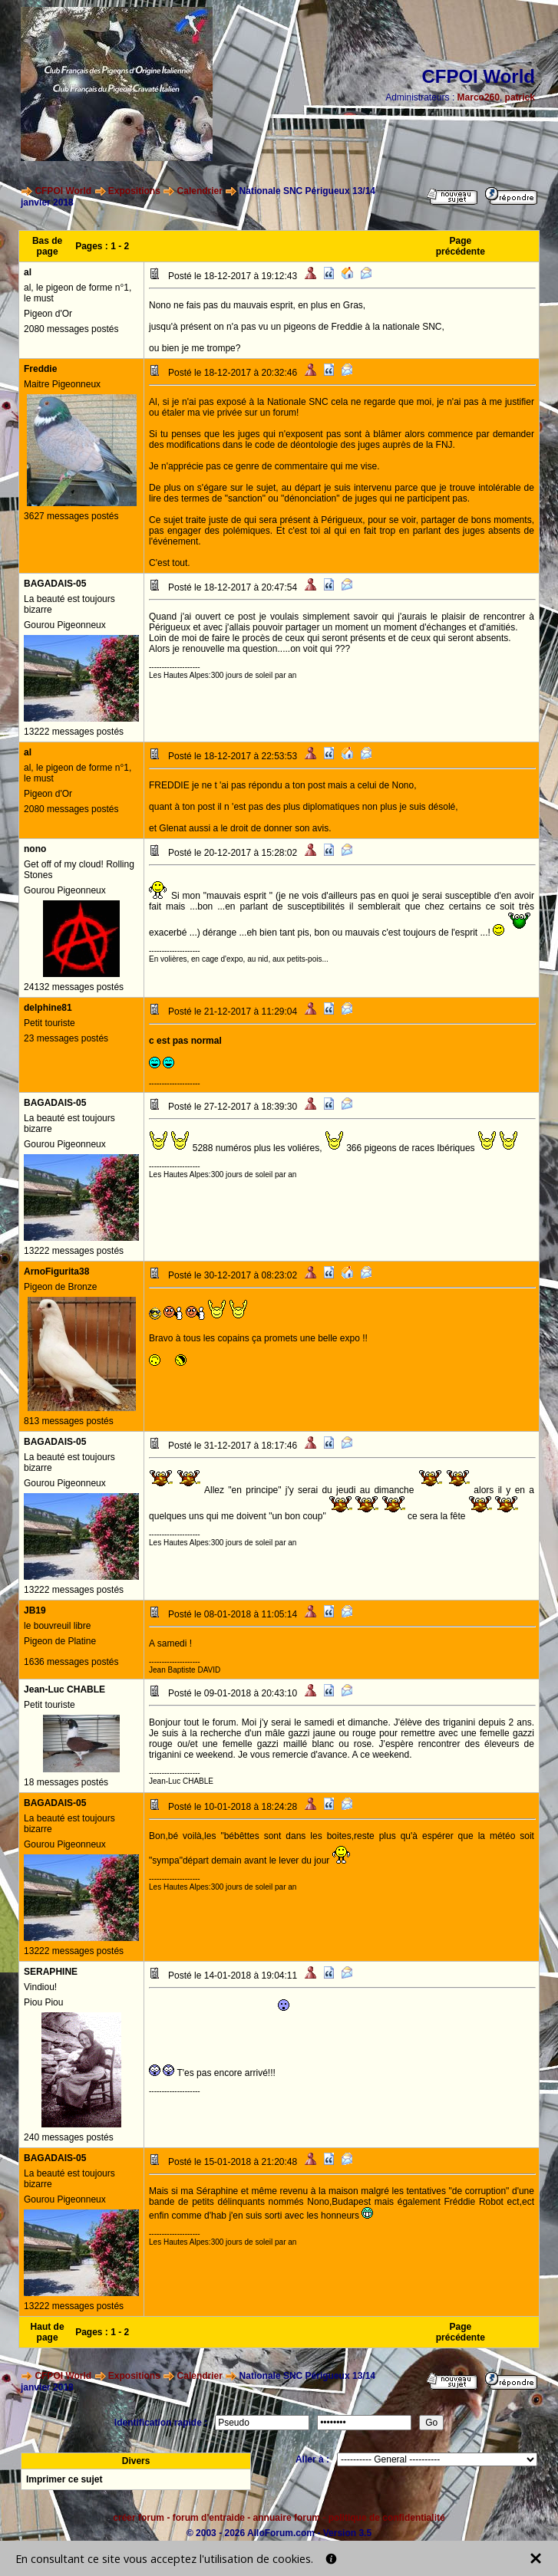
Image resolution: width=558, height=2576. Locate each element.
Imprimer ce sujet (64, 2479)
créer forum (138, 2517)
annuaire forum (286, 2517)
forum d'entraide (209, 2517)
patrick (520, 97)
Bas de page (47, 246)
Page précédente (460, 246)
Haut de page (47, 2332)
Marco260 (478, 97)
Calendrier (200, 191)
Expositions (134, 191)
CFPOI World (63, 191)
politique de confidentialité (387, 2517)
